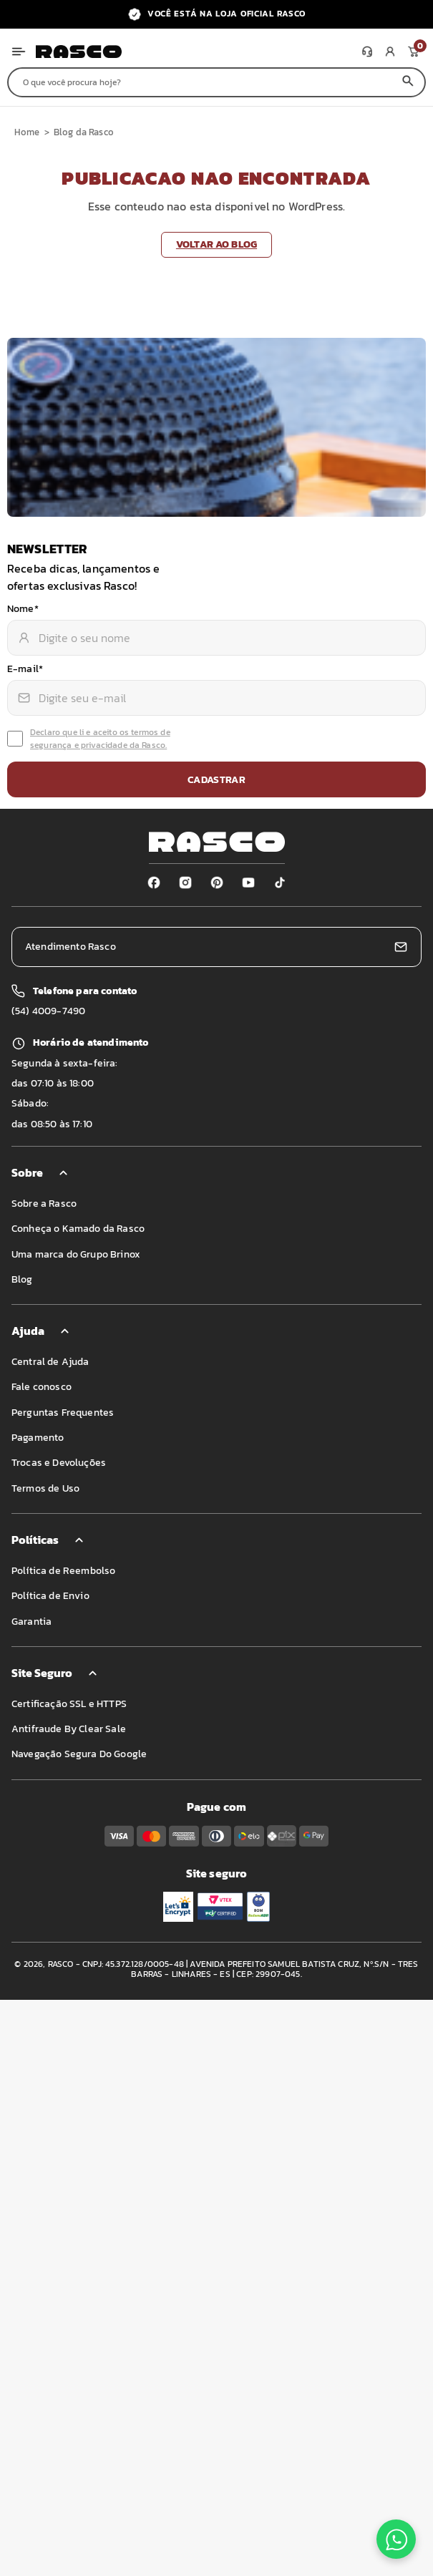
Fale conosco (41, 1386)
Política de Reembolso (63, 1570)
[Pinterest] (217, 882)
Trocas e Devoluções (58, 1462)
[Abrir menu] (18, 51)
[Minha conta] (390, 51)
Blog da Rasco (84, 132)
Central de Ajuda (50, 1361)
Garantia (31, 1621)
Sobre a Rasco (44, 1203)
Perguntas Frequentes (62, 1412)
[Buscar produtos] (200, 82)
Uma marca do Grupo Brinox (75, 1254)
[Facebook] (154, 882)
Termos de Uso (45, 1488)
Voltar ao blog (216, 244)
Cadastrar (216, 779)
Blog (22, 1279)
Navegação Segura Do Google (79, 1753)
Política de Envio (50, 1595)
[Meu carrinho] (413, 51)
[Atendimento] (367, 51)
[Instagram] (185, 882)
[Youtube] (248, 882)
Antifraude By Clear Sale (68, 1728)
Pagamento (37, 1437)
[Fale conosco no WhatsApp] (396, 2539)
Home (27, 132)
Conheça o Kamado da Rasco (78, 1228)
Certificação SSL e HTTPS (69, 1703)
